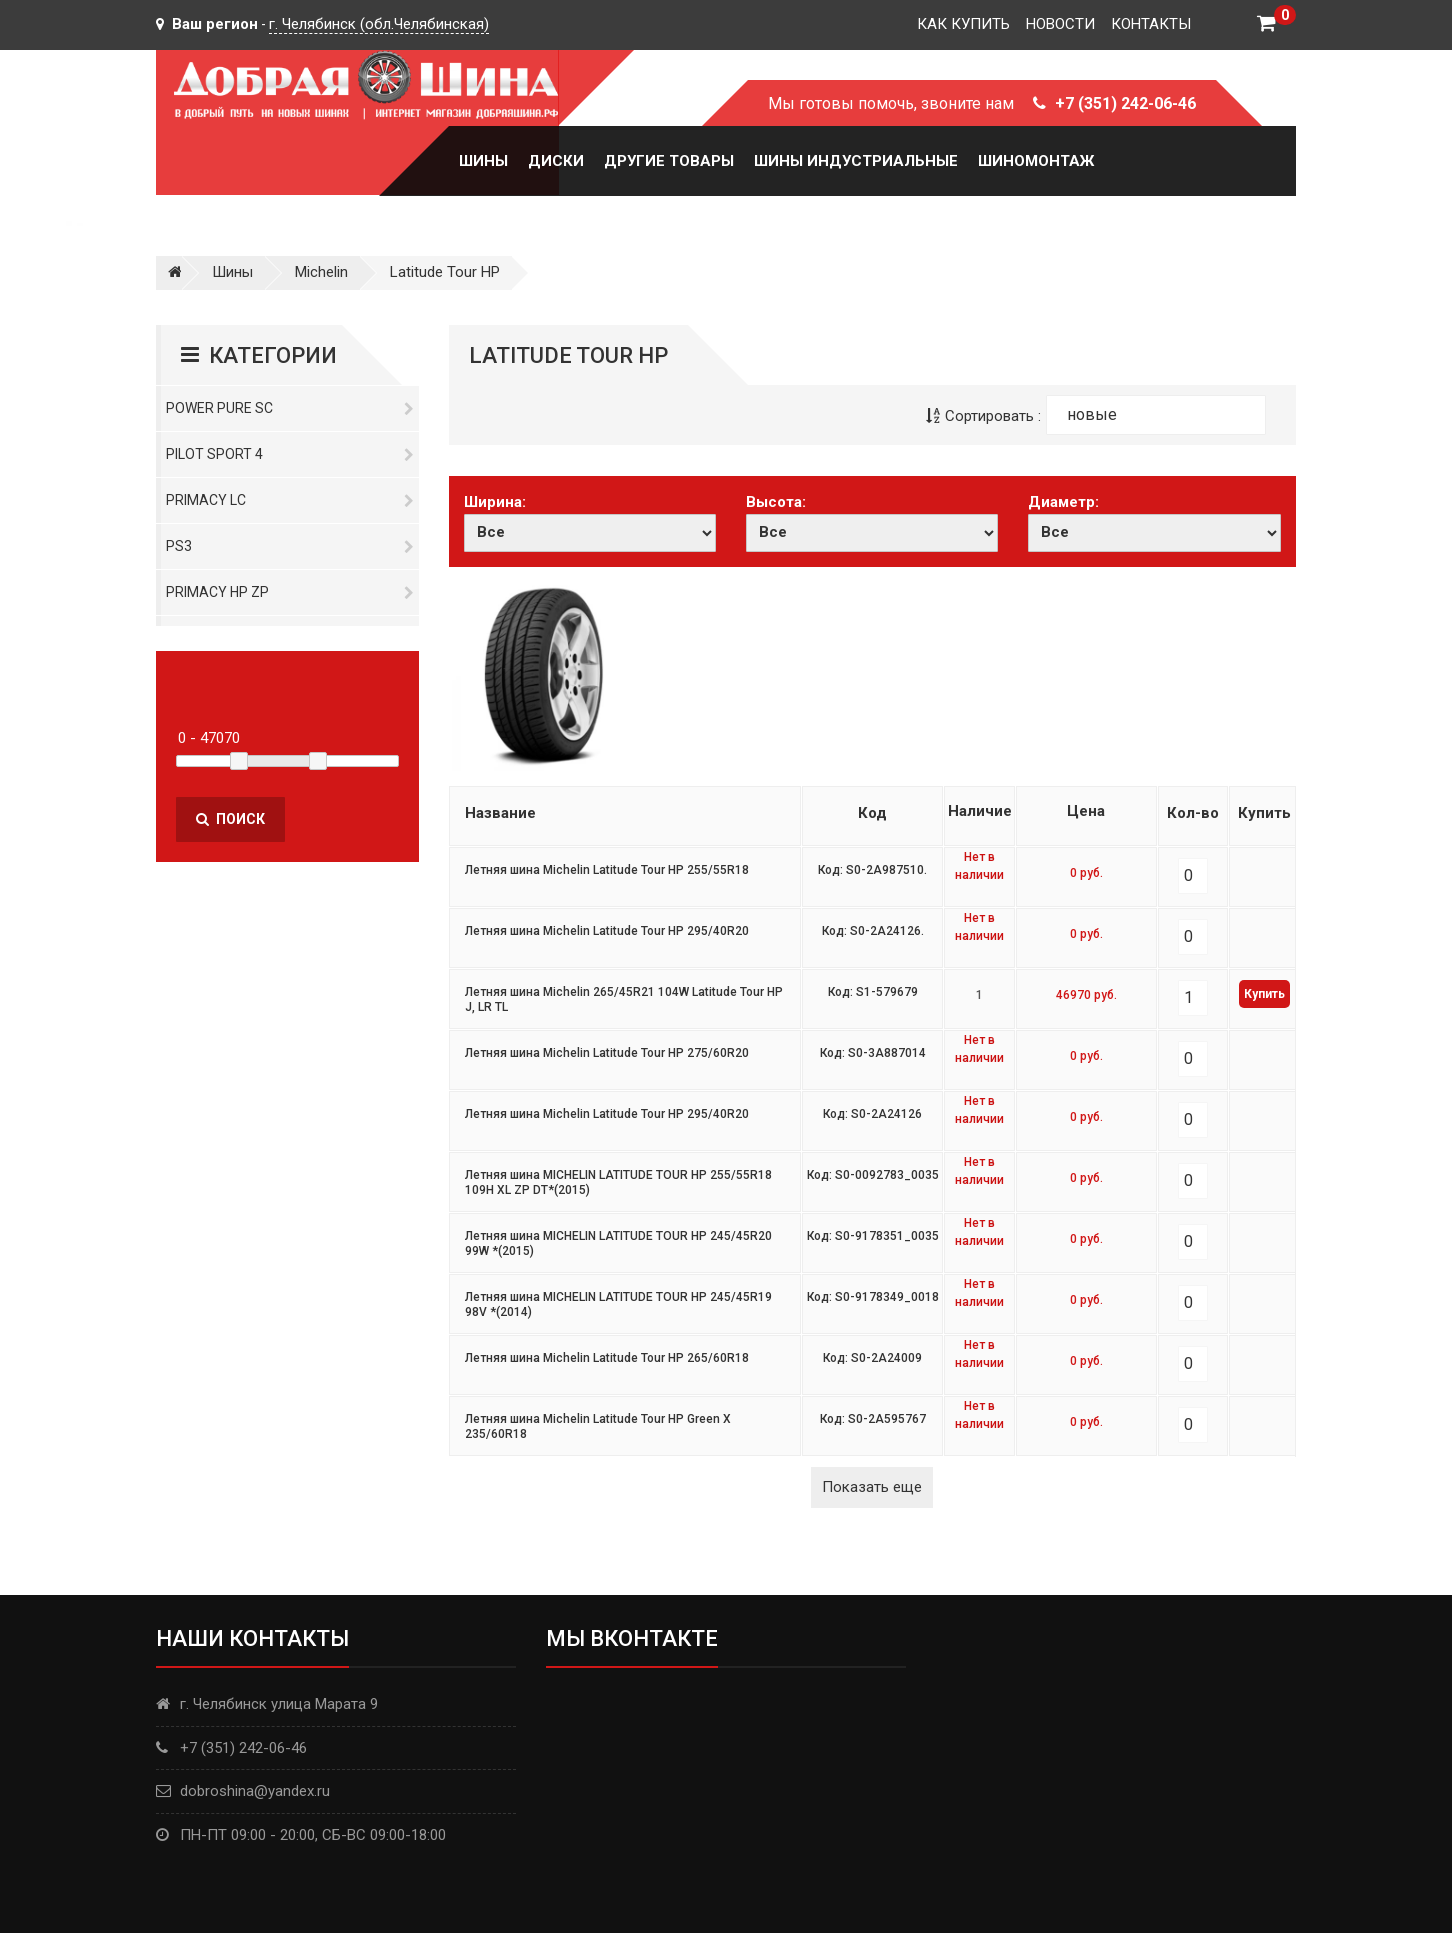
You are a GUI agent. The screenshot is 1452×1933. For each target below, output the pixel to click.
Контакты (1151, 24)
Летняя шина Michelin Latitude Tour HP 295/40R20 (607, 931)
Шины (483, 161)
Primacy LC (290, 500)
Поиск (230, 819)
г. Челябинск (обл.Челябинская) (379, 24)
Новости (1060, 24)
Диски (556, 161)
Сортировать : (983, 416)
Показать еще (872, 1487)
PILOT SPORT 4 (290, 454)
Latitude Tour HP (445, 272)
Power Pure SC (290, 408)
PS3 (290, 546)
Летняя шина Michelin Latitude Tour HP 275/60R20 (607, 1053)
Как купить (963, 24)
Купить (1264, 994)
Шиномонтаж (1036, 161)
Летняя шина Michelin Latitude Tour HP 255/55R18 (607, 870)
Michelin (321, 272)
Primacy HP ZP (290, 592)
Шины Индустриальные (856, 161)
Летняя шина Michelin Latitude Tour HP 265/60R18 (607, 1358)
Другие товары (669, 161)
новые (1092, 414)
